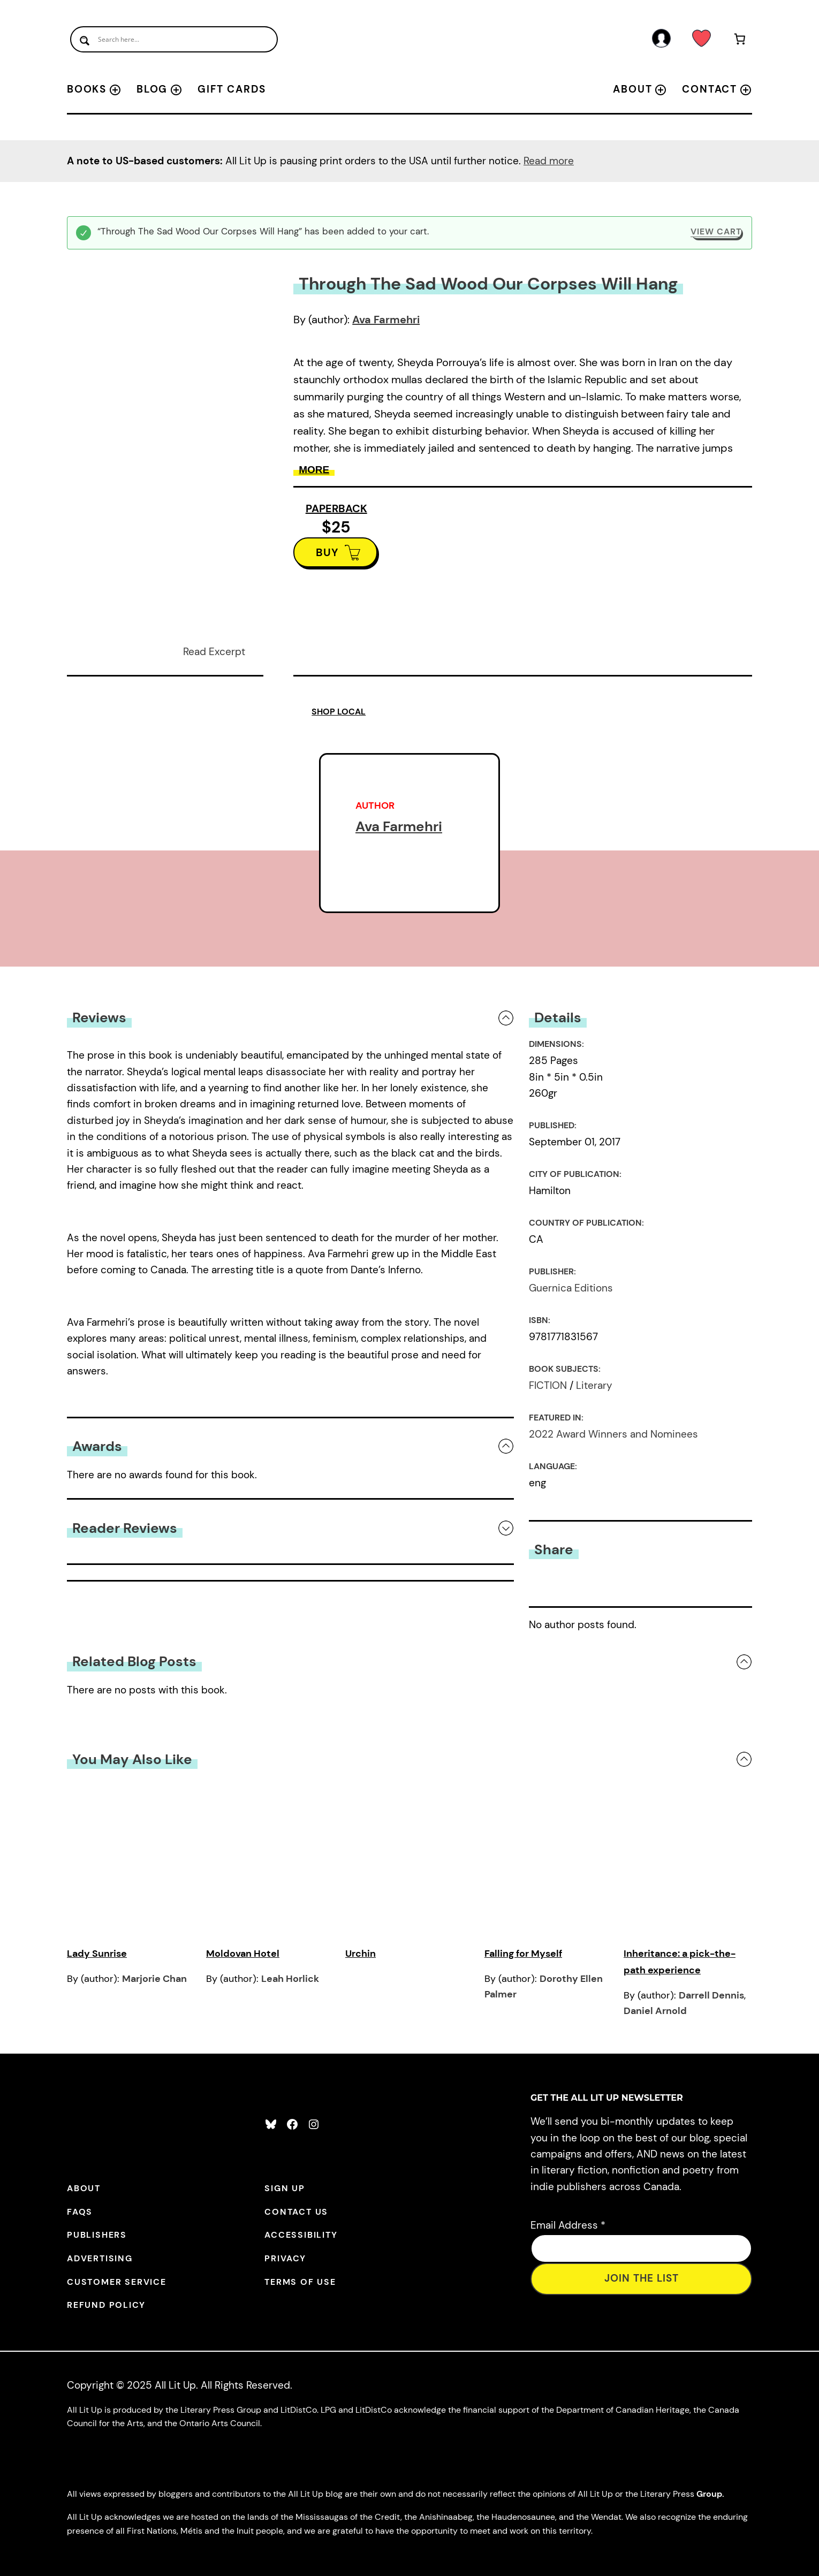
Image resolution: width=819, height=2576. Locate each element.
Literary (594, 1385)
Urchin (360, 1953)
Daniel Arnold (655, 2010)
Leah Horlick (290, 1978)
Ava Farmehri (386, 319)
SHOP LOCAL (339, 711)
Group (709, 2493)
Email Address (567, 2225)
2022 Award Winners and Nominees (613, 1434)
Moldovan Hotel (242, 1953)
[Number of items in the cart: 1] (740, 41)
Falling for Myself (523, 1953)
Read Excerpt (214, 651)
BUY (327, 552)
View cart (716, 231)
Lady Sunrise (97, 1953)
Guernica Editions (571, 1288)
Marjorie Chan (154, 1978)
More (314, 469)
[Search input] (174, 39)
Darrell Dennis (711, 1995)
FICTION (548, 1385)
